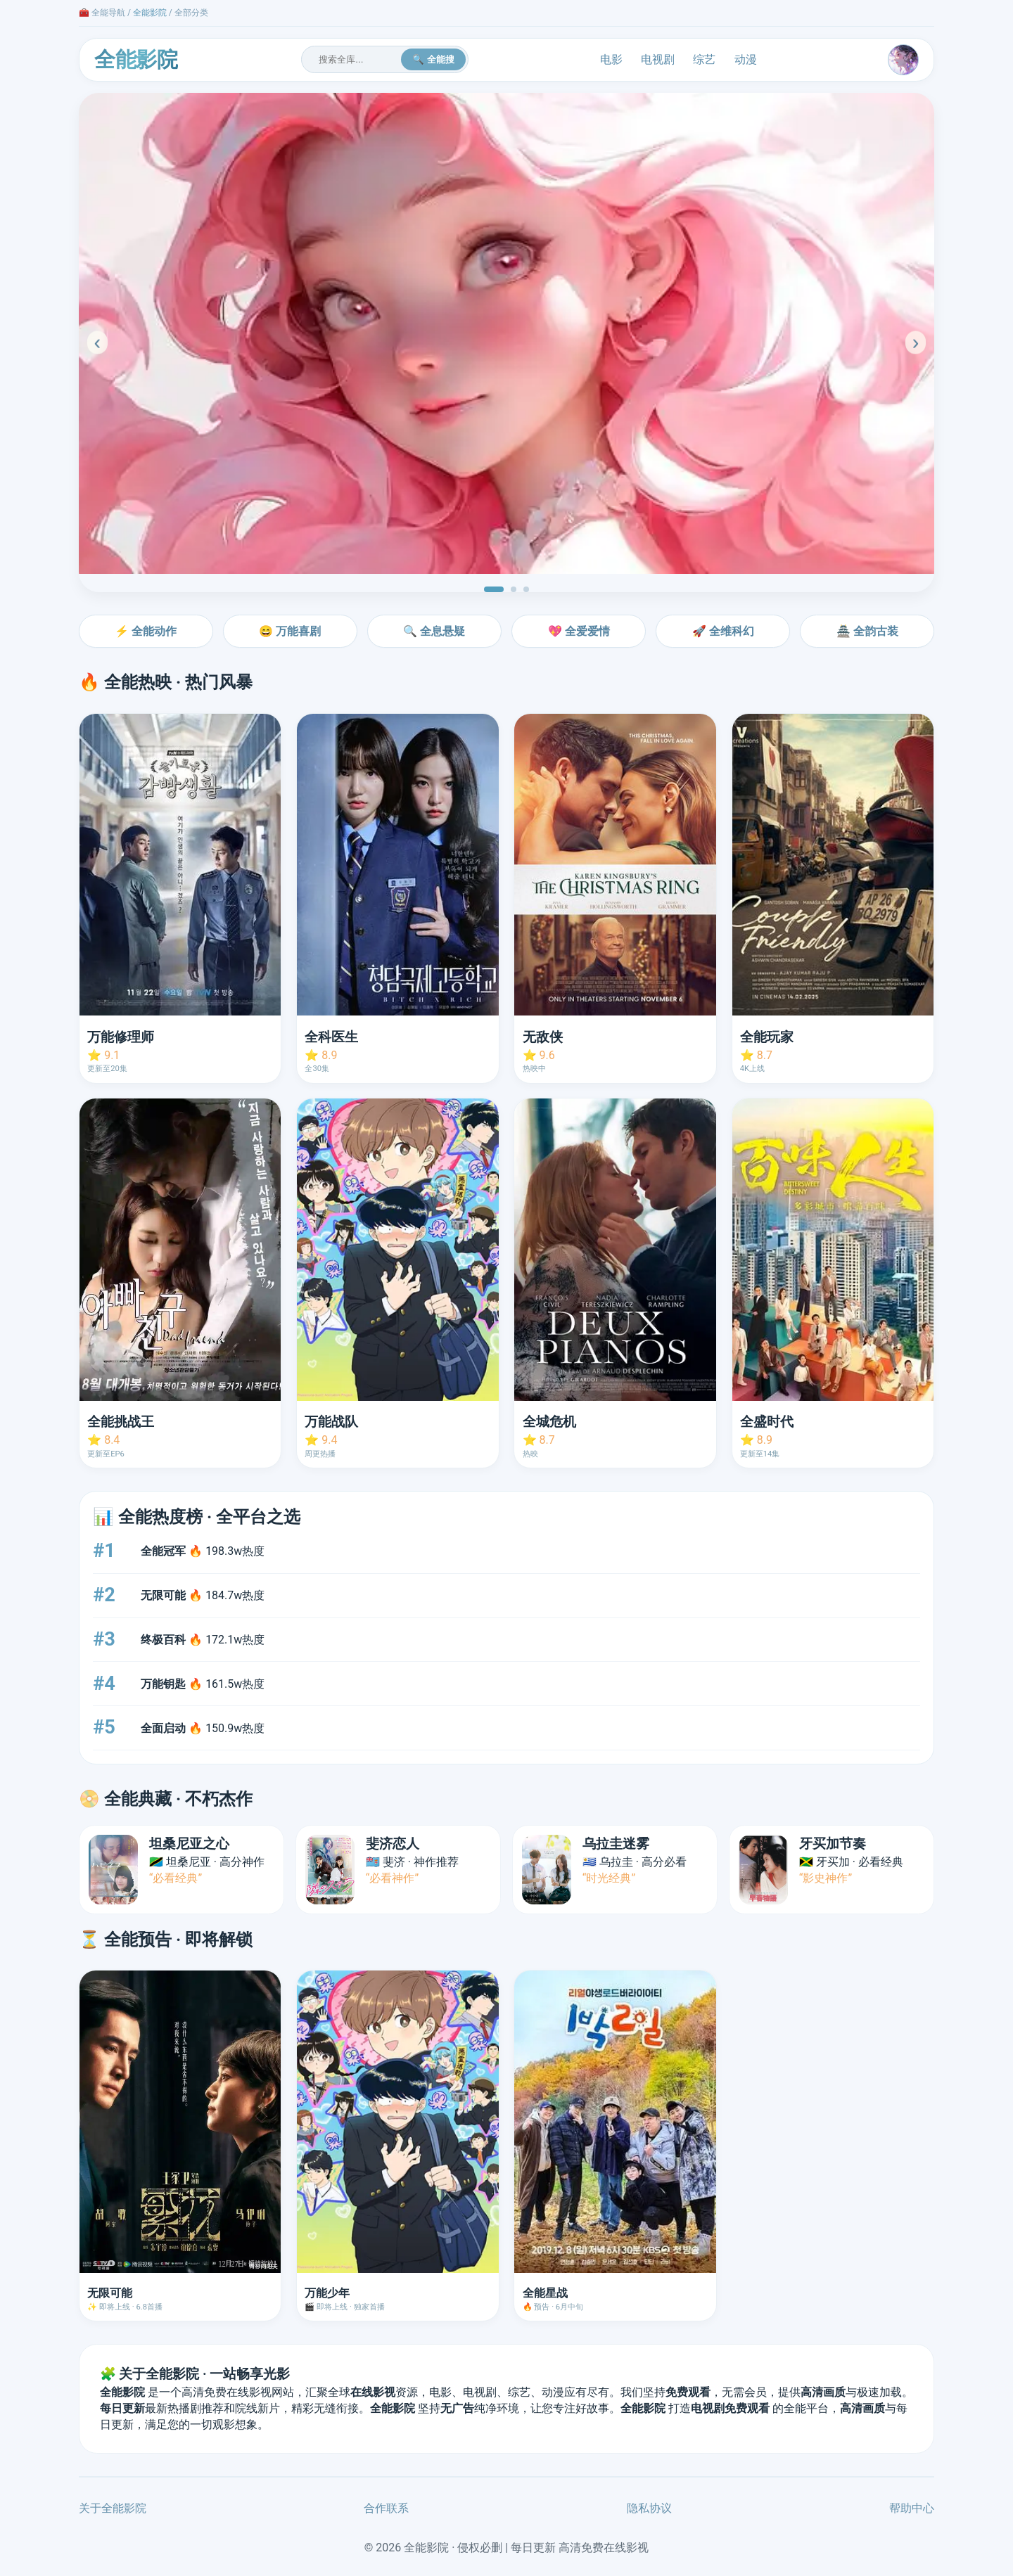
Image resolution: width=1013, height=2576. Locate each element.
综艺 (704, 59)
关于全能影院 (112, 2508)
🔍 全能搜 (433, 59)
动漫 (745, 59)
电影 (611, 59)
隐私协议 (649, 2508)
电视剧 (658, 59)
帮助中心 (911, 2508)
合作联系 (386, 2508)
